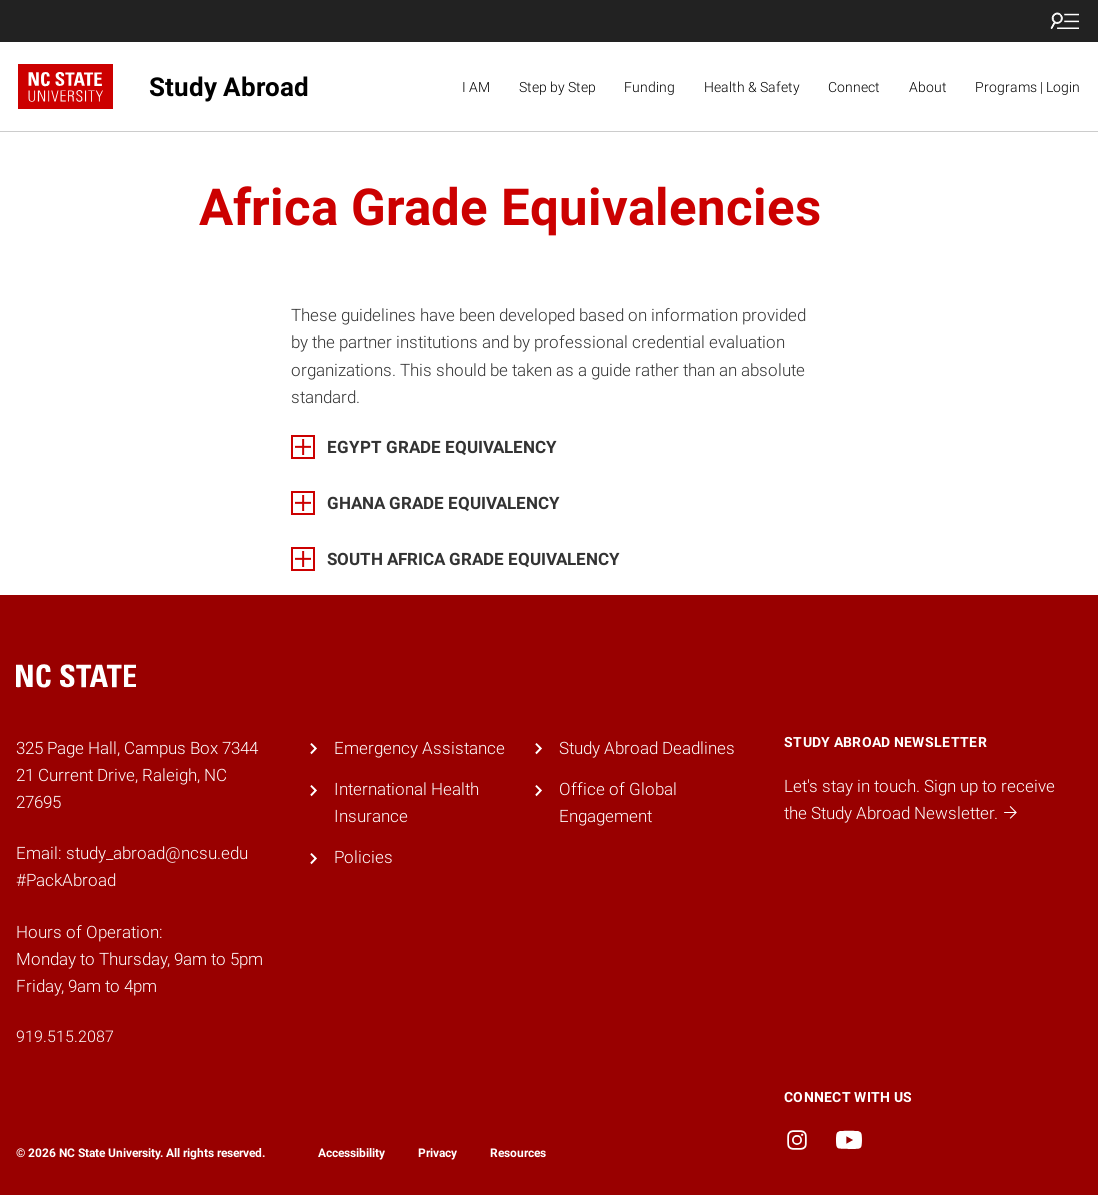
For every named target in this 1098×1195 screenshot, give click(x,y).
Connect (854, 87)
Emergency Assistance (419, 748)
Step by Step (557, 87)
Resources (518, 1153)
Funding (649, 87)
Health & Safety (752, 87)
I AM (476, 87)
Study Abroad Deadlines (647, 748)
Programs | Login (1027, 87)
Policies (363, 857)
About (928, 87)
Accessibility (351, 1153)
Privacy (437, 1153)
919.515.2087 (65, 1036)
